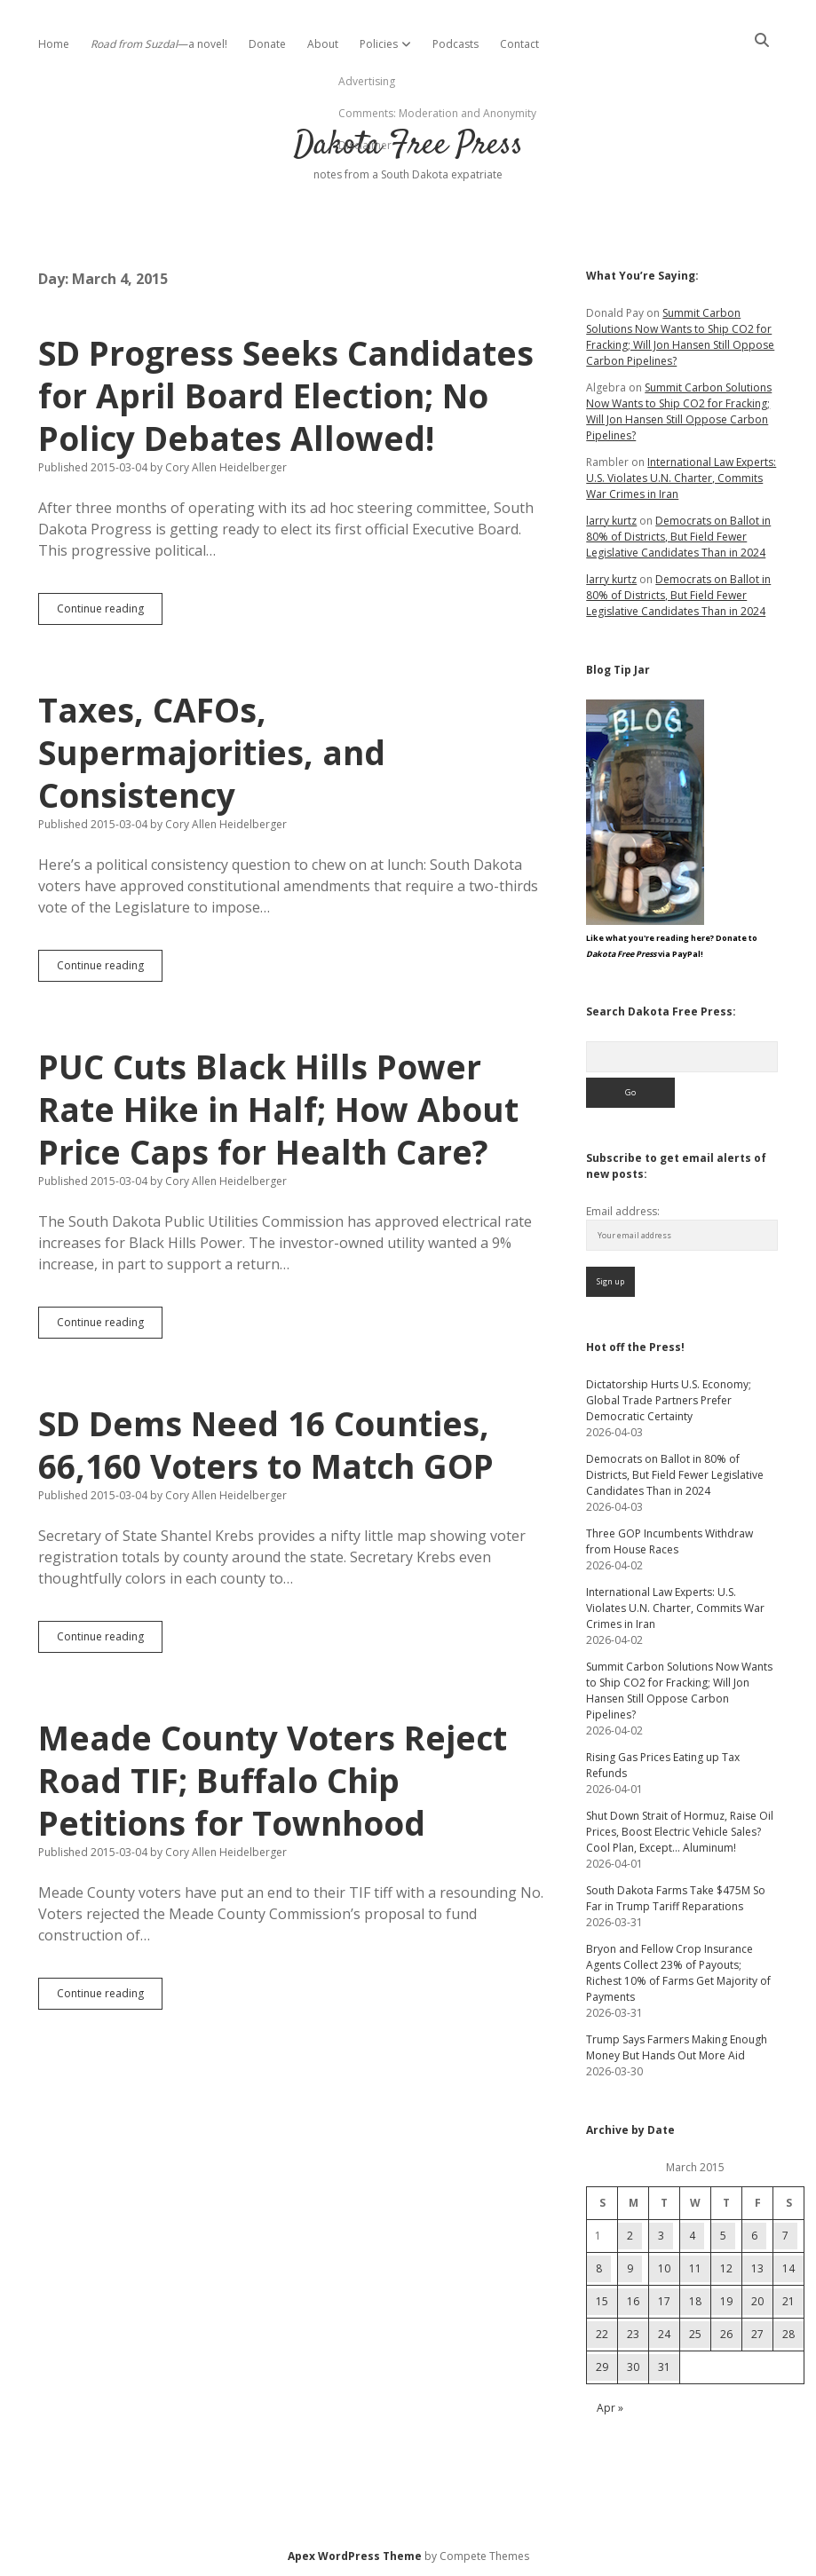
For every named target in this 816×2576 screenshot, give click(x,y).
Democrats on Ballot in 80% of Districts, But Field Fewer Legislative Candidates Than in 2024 (678, 536)
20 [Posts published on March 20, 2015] (757, 2301)
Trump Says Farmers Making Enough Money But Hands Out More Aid (676, 2047)
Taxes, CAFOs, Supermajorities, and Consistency (211, 752)
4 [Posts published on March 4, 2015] (692, 2235)
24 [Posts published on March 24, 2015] (664, 2334)
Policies (379, 43)
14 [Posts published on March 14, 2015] (788, 2268)
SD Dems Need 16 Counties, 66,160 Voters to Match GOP (266, 1445)
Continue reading (109, 612)
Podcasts (455, 43)
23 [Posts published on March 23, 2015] (633, 2334)
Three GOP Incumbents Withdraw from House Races (669, 1541)
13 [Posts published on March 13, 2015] (757, 2268)
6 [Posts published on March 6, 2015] (754, 2235)
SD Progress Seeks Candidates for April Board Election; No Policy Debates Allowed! (286, 395)
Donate (267, 43)
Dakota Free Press (408, 145)
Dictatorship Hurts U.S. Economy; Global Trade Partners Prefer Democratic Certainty (668, 1400)
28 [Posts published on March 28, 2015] (788, 2334)
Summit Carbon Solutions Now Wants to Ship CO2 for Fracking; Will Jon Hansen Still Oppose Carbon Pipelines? (680, 336)
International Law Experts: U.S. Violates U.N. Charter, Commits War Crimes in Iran (681, 478)
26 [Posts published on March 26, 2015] (726, 2334)
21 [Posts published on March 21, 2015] (788, 2301)
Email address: (623, 1211)
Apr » (610, 2407)
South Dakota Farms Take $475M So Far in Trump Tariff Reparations (675, 1898)
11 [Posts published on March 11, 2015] (695, 2268)
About (322, 43)
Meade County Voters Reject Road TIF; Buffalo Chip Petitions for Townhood (272, 1780)
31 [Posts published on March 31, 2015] (664, 2367)
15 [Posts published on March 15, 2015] (602, 2301)
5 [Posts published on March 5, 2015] (723, 2235)
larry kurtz (611, 520)
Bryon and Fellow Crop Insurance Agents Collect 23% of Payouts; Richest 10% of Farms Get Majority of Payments (678, 1972)
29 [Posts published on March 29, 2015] (602, 2367)
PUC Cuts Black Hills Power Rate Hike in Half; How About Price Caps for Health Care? (278, 1109)
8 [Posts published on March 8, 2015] (599, 2268)
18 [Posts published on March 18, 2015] (695, 2301)
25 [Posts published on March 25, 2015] (695, 2334)
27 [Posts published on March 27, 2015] (757, 2334)
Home (53, 43)
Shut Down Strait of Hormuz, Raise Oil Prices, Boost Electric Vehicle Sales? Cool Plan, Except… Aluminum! (679, 1831)
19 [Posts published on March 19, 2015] (726, 2301)
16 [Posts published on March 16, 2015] (633, 2301)
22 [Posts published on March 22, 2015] (602, 2334)
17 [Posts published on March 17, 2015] (664, 2301)
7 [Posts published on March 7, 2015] (785, 2235)
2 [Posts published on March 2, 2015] (630, 2235)
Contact (519, 43)
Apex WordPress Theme (355, 2556)
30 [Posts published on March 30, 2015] (633, 2367)
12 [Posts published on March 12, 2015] (726, 2268)
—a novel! (159, 43)
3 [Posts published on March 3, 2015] (661, 2235)
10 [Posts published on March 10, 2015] (664, 2268)
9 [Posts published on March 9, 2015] (630, 2268)
